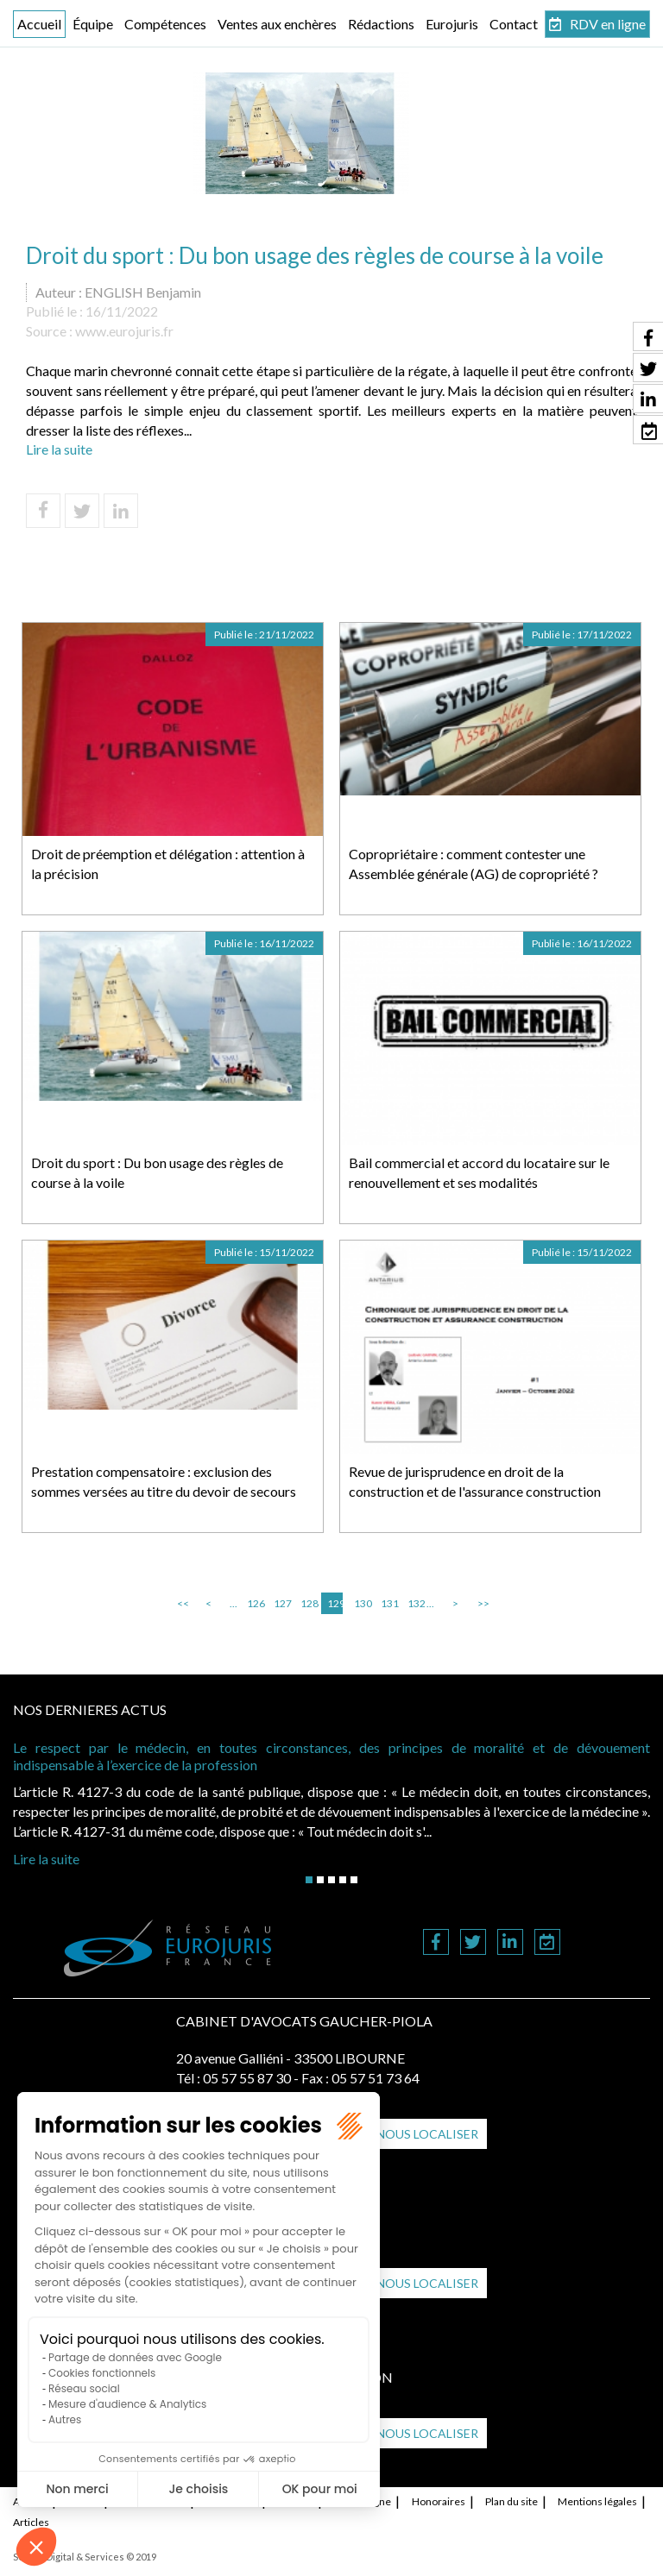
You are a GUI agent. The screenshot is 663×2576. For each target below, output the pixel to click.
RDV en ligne (608, 24)
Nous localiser (427, 2134)
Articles (31, 2522)
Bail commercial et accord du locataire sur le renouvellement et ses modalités (479, 1172)
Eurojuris (452, 24)
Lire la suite (59, 449)
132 (415, 1603)
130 (361, 1603)
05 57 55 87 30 (247, 2078)
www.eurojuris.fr (124, 331)
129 (335, 1603)
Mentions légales (597, 2501)
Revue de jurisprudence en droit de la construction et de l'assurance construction (475, 1481)
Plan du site (511, 2501)
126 (254, 1603)
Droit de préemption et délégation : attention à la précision (168, 863)
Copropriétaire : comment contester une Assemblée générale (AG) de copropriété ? (473, 863)
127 (281, 1603)
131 (388, 1603)
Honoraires (438, 2501)
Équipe (93, 24)
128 (308, 1603)
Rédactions (381, 24)
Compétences (165, 24)
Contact (513, 24)
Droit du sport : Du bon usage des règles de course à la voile (157, 1172)
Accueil (39, 24)
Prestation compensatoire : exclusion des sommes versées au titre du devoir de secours (163, 1481)
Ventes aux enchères (277, 24)
